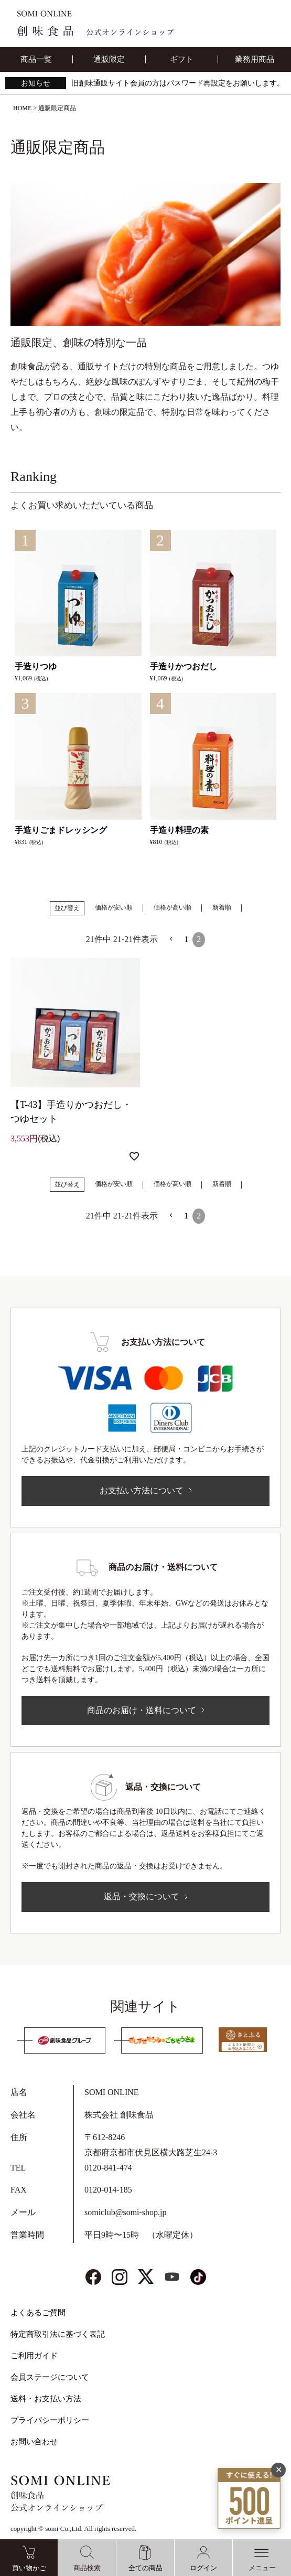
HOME (22, 108)
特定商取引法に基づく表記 (57, 2334)
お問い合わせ (34, 2442)
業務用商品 (254, 59)
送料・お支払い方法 (45, 2399)
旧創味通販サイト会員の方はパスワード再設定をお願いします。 (177, 83)
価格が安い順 (114, 907)
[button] (171, 939)
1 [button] (186, 939)
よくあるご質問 (38, 2312)
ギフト (181, 59)
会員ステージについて (49, 2377)
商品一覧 (36, 59)
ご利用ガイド (34, 2355)
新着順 (221, 907)
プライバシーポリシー (49, 2420)
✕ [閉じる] (278, 2469)
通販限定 (109, 59)
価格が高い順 (172, 907)
